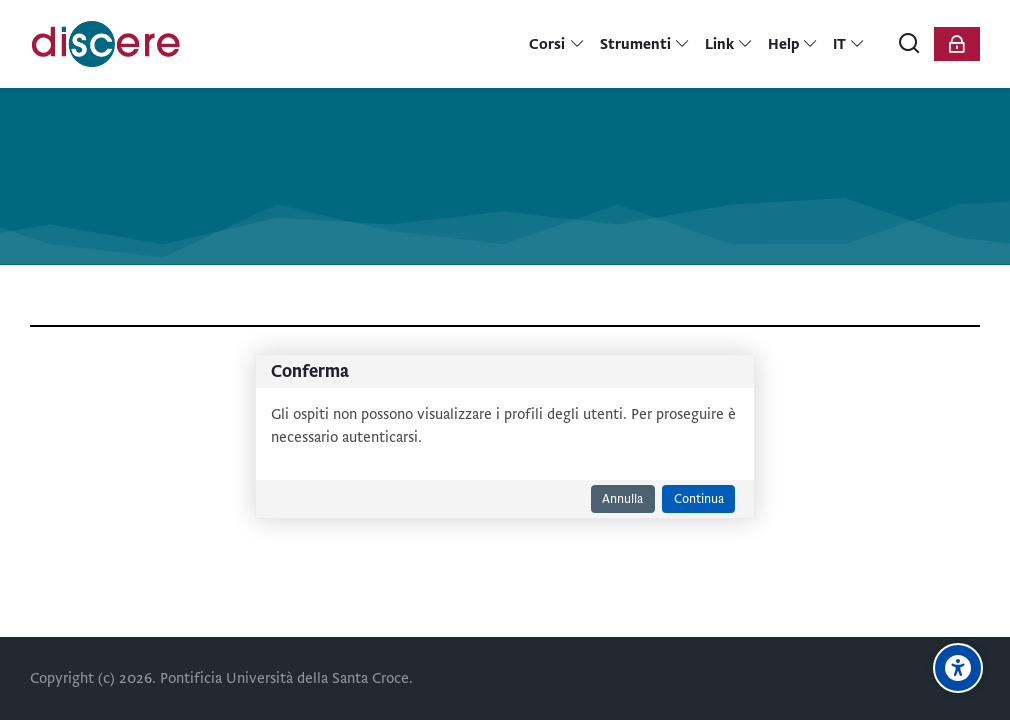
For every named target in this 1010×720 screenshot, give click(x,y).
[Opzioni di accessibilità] (958, 668)
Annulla (622, 499)
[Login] (957, 44)
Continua (699, 499)
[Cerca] (910, 44)
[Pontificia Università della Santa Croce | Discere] (106, 44)
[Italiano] (849, 44)
